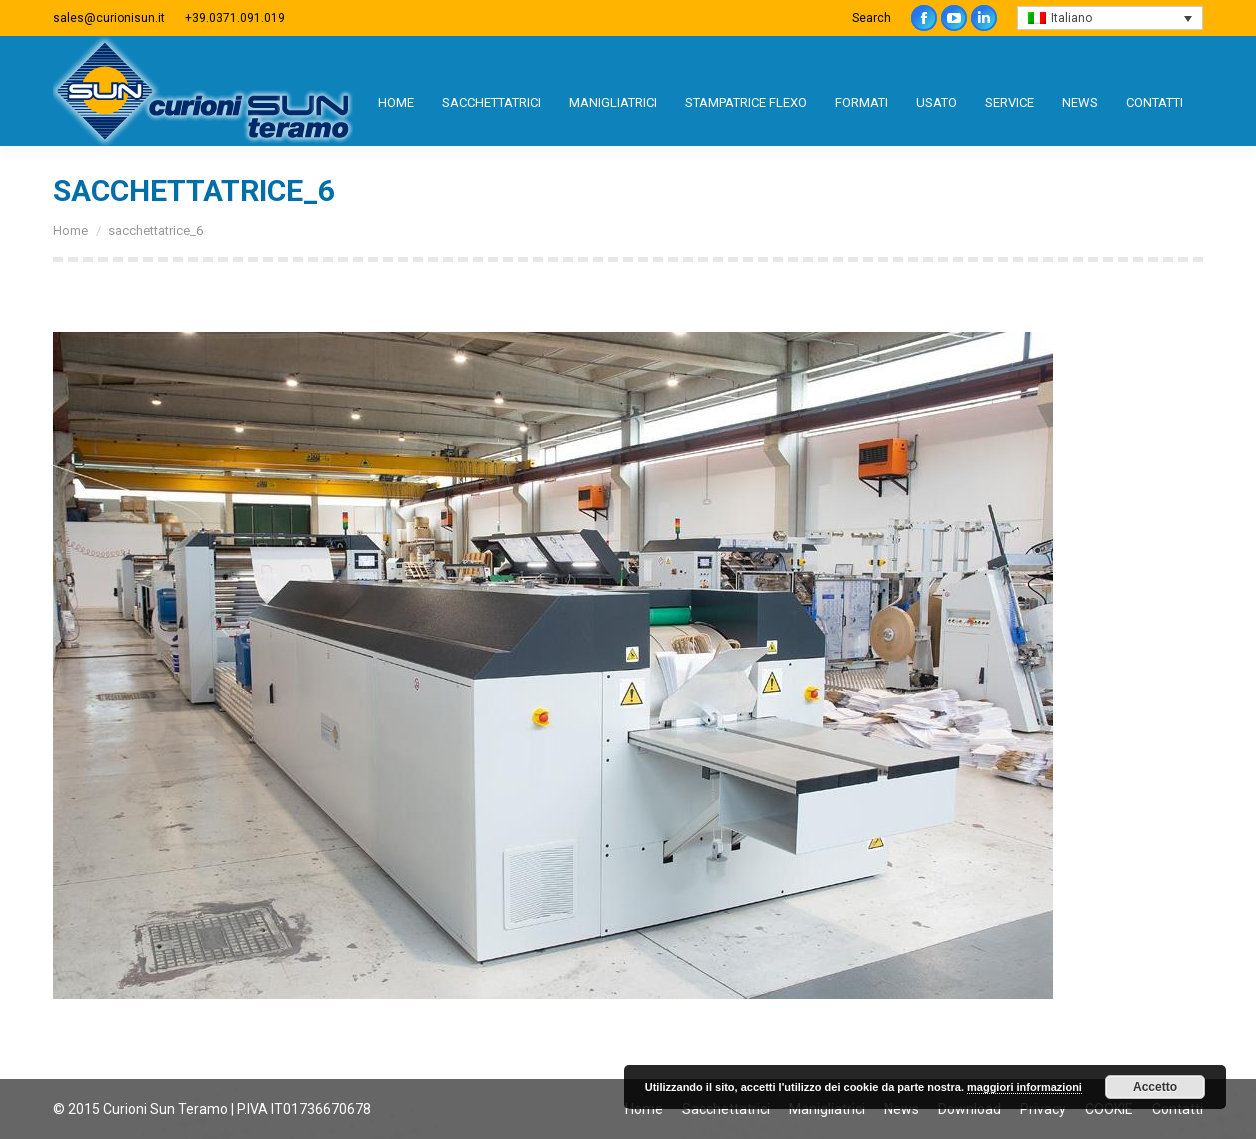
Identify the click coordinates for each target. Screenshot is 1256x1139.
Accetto (1155, 1087)
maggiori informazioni (1024, 1087)
